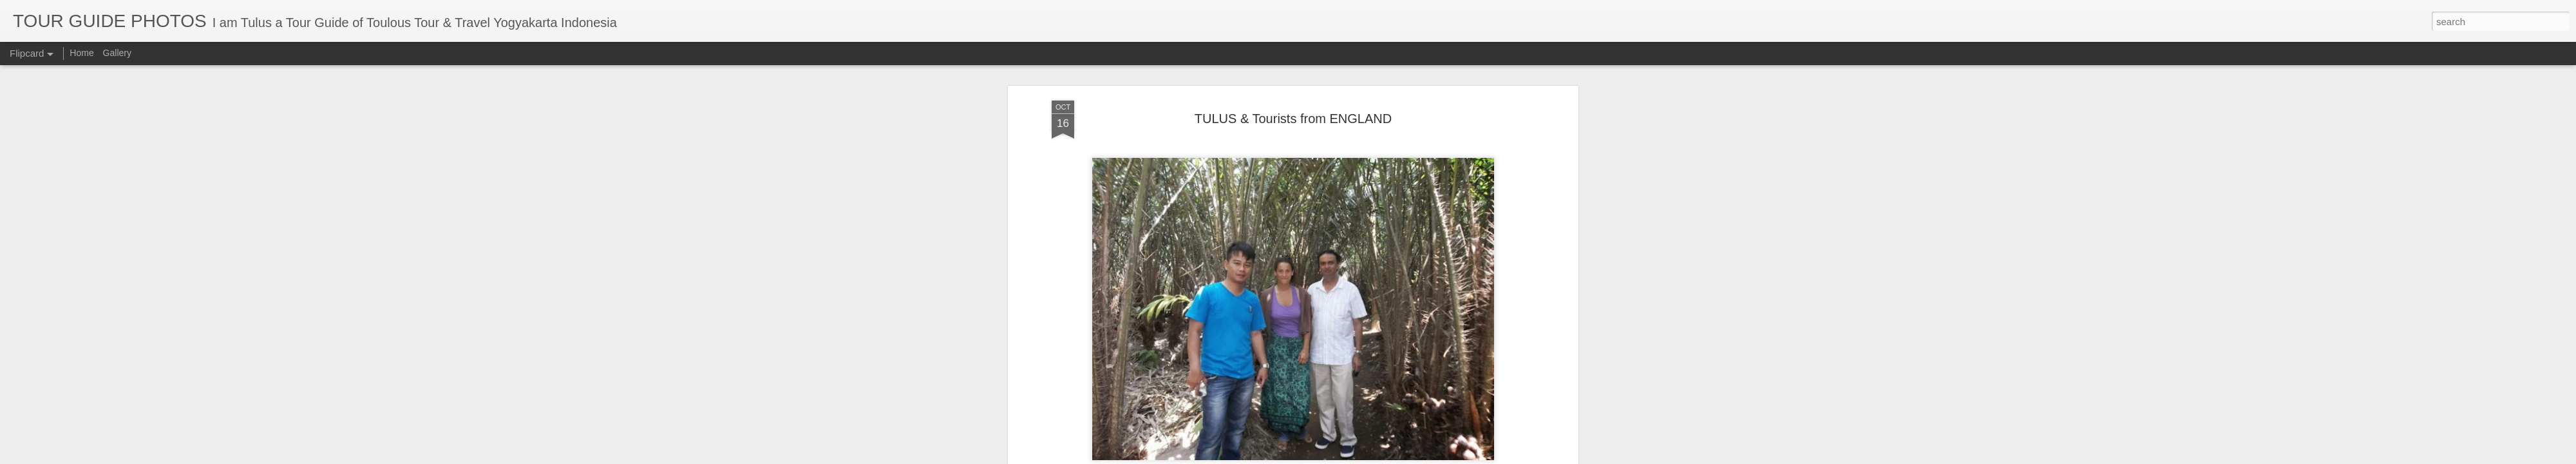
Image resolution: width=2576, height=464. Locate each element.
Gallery (117, 53)
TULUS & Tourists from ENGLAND (1293, 113)
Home (81, 53)
